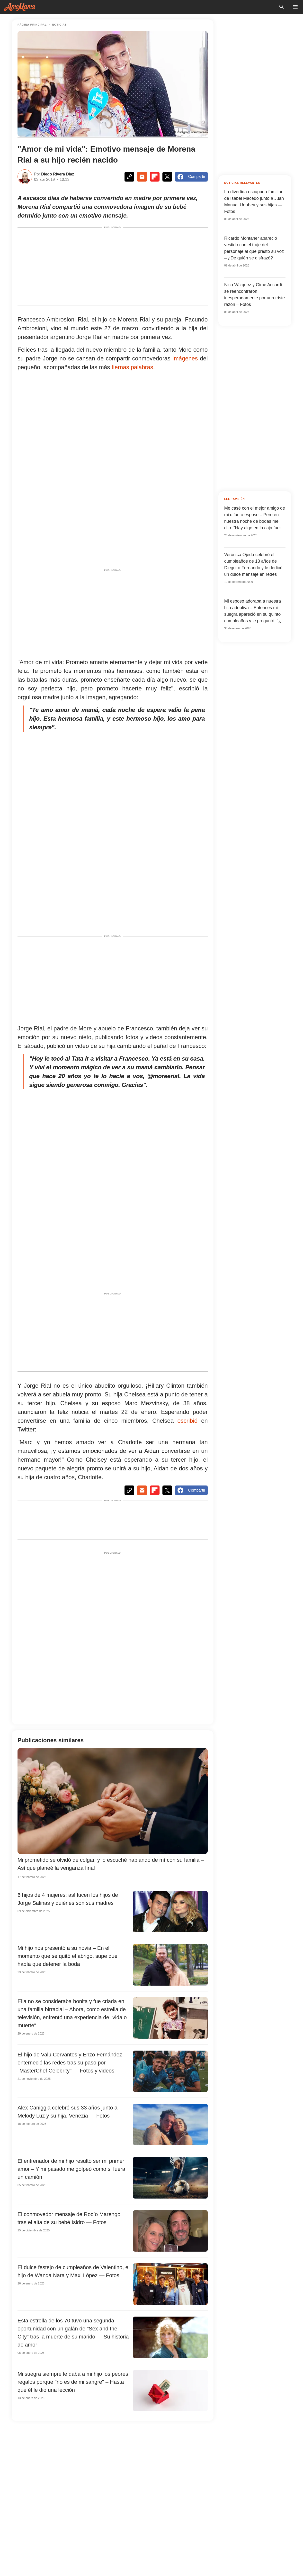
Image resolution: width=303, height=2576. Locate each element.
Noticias (59, 24)
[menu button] (295, 7)
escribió (187, 1420)
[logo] (20, 7)
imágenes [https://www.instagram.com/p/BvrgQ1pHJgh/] (185, 358)
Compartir (191, 177)
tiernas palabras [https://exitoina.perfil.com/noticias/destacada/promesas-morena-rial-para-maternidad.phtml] (132, 367)
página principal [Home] (32, 24)
